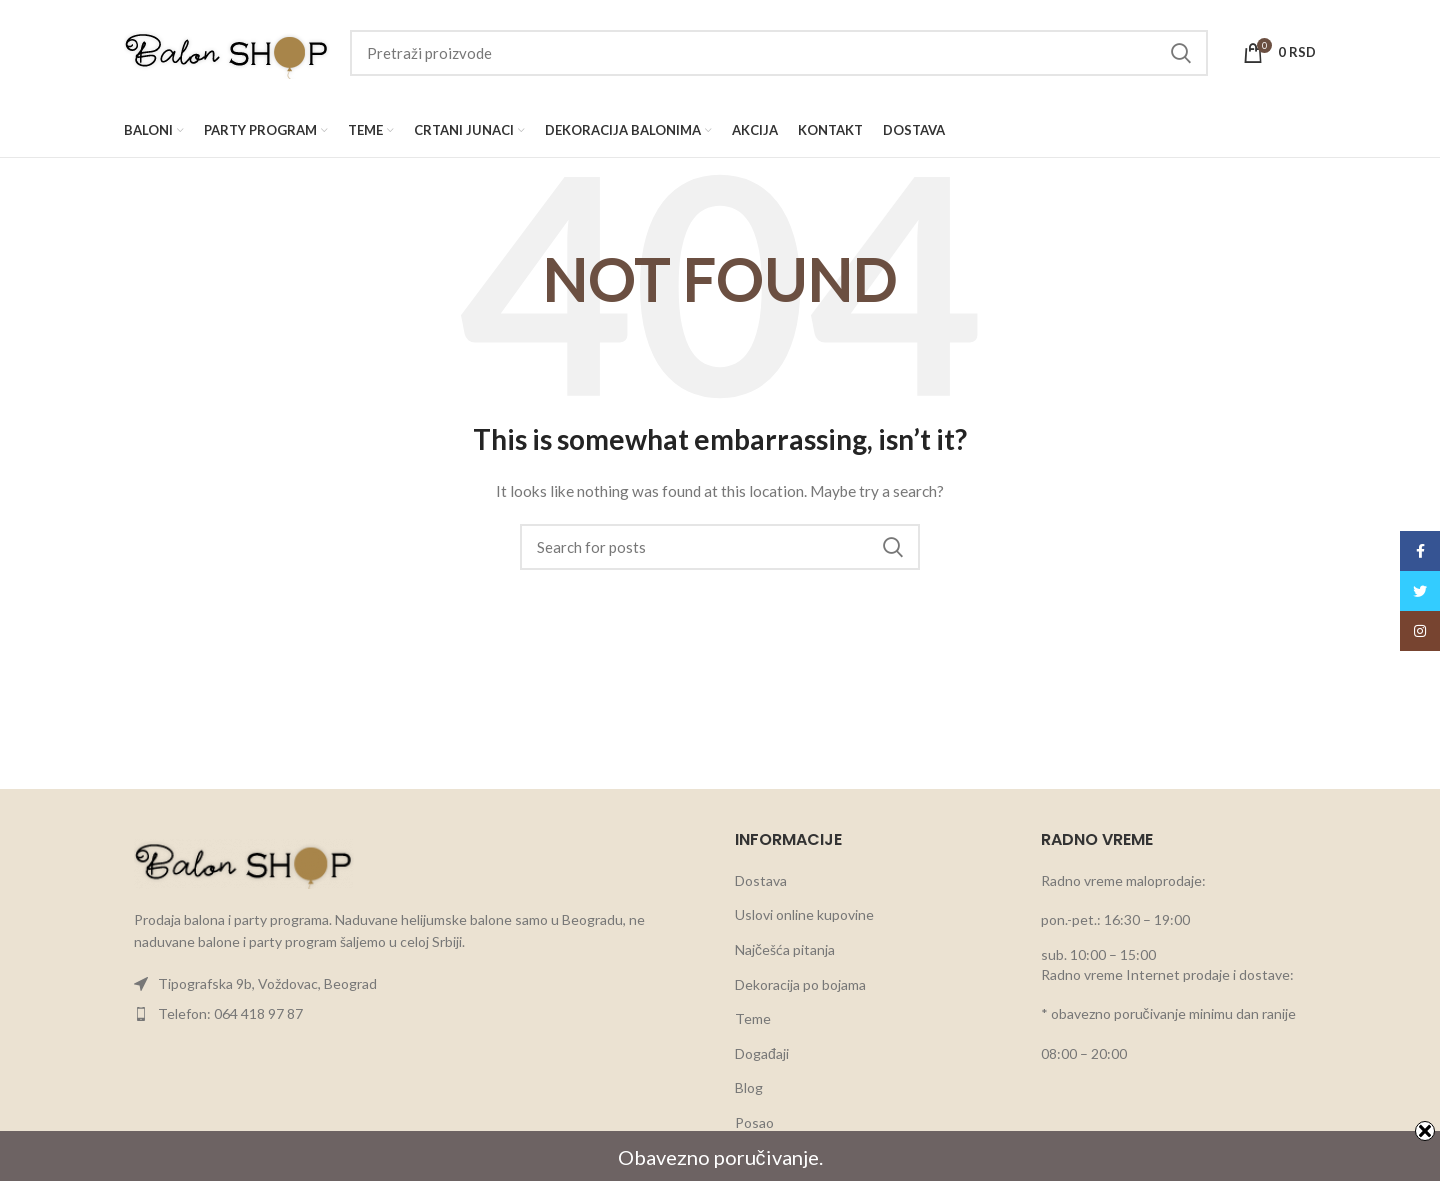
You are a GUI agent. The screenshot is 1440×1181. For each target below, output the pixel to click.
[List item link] (414, 984)
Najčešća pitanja (785, 949)
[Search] (779, 53)
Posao (754, 1122)
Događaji (762, 1053)
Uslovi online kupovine (804, 914)
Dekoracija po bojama (800, 984)
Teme (753, 1018)
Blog (749, 1087)
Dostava (761, 880)
